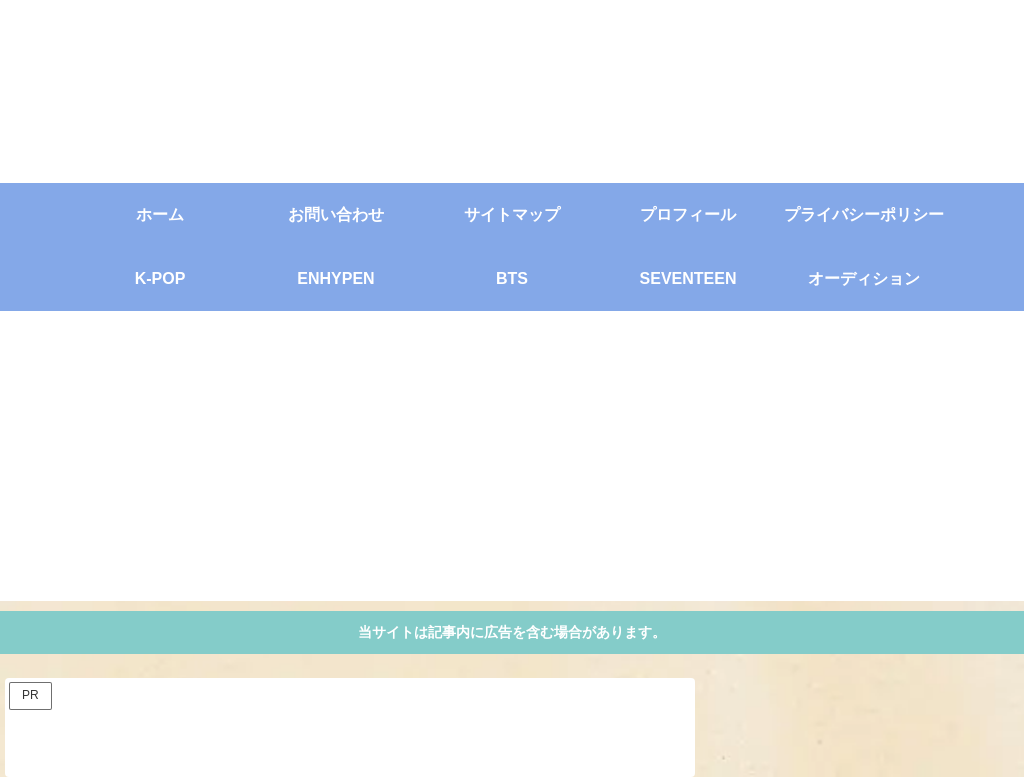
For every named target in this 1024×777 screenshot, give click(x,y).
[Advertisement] (512, 461)
